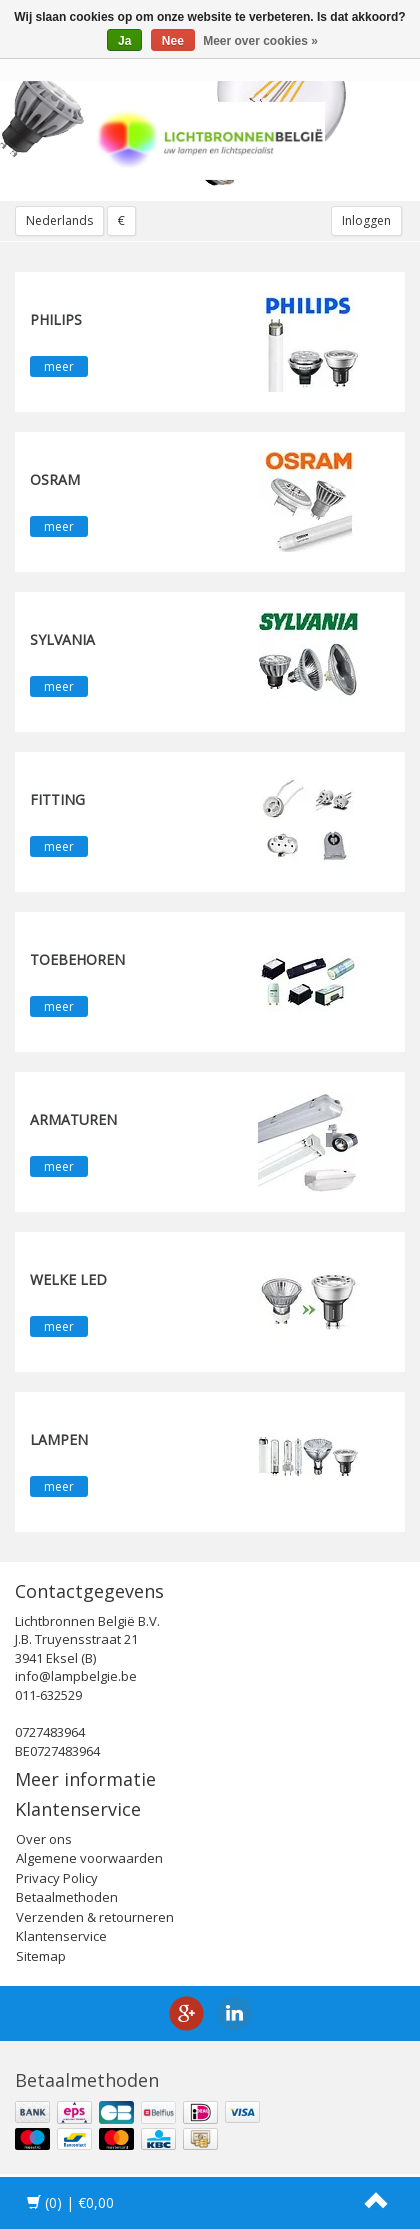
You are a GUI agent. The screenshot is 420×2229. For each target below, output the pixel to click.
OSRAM (55, 479)
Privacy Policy (57, 1878)
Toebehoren (77, 959)
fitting (57, 799)
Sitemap (41, 1956)
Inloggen (366, 220)
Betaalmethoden (67, 1897)
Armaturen (73, 1119)
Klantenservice (61, 1936)
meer (59, 366)
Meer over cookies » (260, 41)
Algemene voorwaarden (89, 1858)
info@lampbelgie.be (76, 1676)
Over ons (44, 1839)
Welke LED (68, 1279)
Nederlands (59, 220)
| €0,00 (70, 2202)
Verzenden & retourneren (95, 1917)
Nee (173, 41)
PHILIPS (56, 319)
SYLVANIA (62, 639)
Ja (124, 41)
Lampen (59, 1439)
